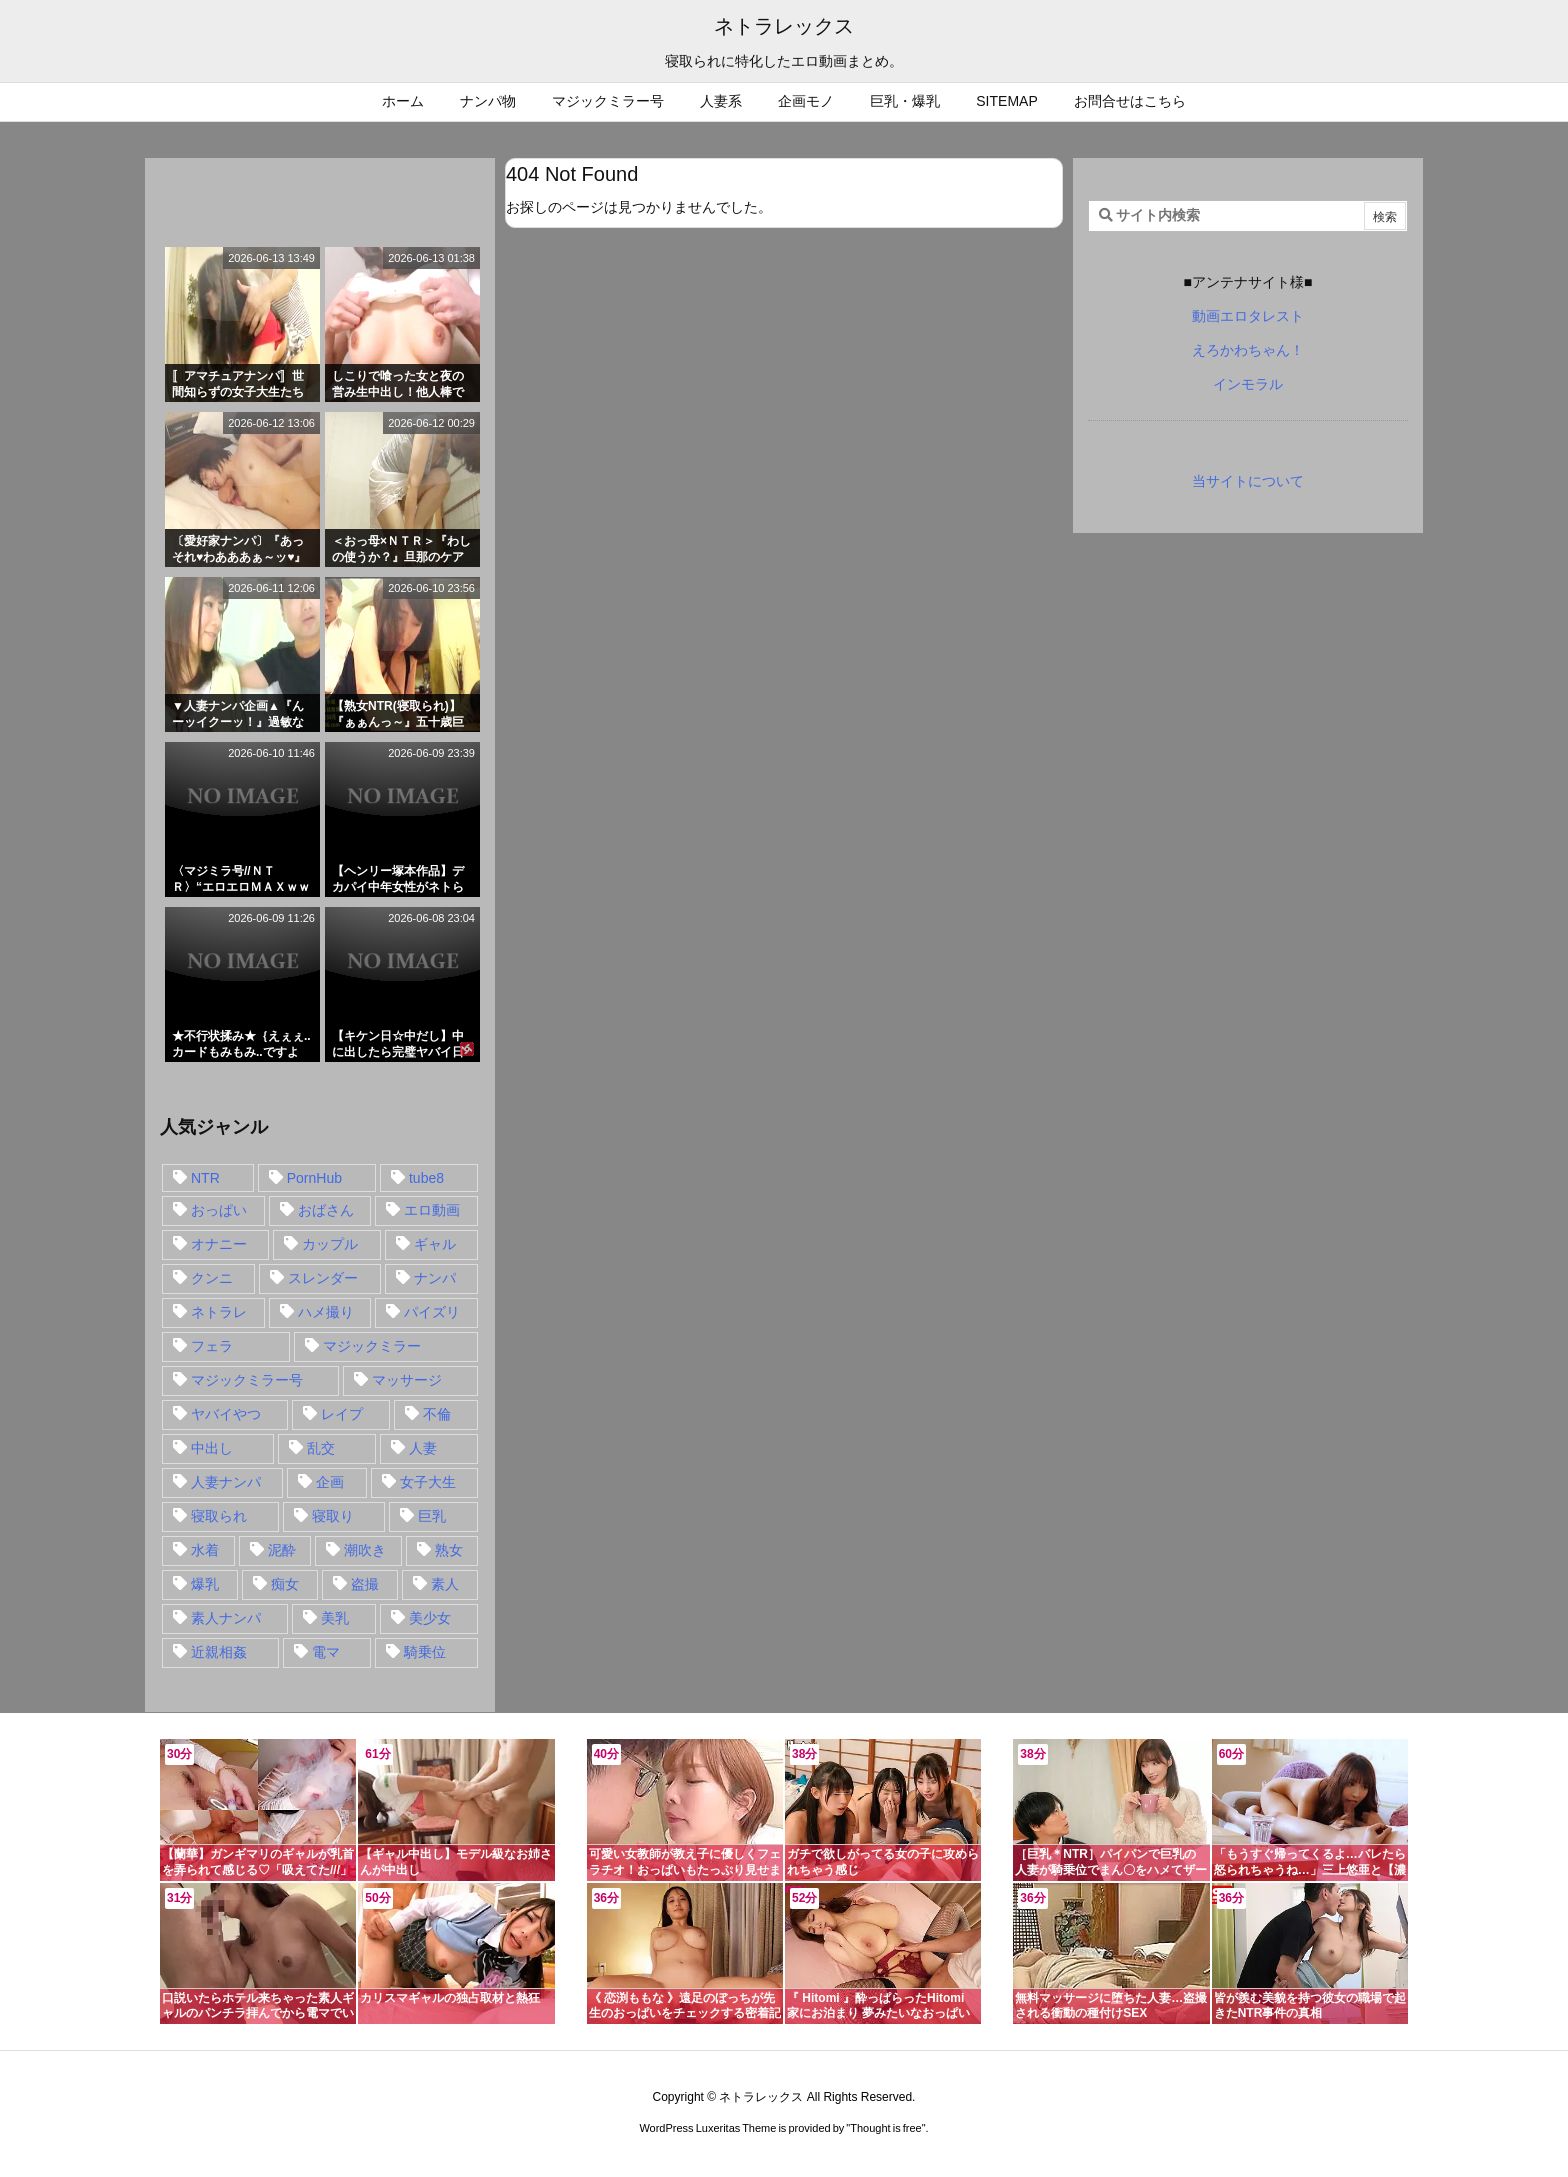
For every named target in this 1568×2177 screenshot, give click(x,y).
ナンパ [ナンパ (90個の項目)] (435, 1278)
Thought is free (885, 2128)
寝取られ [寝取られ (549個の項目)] (219, 1516)
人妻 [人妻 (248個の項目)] (423, 1448)
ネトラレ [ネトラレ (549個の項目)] (219, 1312)
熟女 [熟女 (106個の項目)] (449, 1550)
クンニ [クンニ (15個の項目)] (212, 1278)
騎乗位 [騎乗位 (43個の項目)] (425, 1652)
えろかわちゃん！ (1248, 350)
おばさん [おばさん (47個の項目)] (326, 1210)
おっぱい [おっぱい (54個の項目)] (219, 1210)
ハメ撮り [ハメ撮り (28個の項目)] (326, 1312)
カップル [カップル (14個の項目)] (330, 1244)
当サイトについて (1248, 481)
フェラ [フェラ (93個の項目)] (212, 1346)
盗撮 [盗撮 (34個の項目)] (365, 1584)
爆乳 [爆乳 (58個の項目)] (205, 1584)
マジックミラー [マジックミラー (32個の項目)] (372, 1346)
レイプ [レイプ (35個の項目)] (342, 1414)
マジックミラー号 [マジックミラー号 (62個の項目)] (247, 1380)
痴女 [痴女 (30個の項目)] (285, 1584)
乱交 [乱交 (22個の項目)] (321, 1448)
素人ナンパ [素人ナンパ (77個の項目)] (226, 1618)
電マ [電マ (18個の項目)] (326, 1652)
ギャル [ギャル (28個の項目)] (435, 1244)
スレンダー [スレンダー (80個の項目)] (323, 1278)
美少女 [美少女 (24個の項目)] (430, 1618)
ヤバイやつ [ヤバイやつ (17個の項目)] (226, 1414)
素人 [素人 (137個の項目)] (445, 1584)
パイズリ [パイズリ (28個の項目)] (432, 1312)
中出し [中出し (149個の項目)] (212, 1448)
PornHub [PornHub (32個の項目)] (314, 1178)
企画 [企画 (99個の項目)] (330, 1482)
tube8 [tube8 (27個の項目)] (426, 1178)
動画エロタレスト (1248, 316)
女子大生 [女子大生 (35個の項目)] (428, 1482)
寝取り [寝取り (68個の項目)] (333, 1516)
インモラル (1248, 384)
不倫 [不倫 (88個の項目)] (437, 1414)
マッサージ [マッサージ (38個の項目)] (407, 1380)
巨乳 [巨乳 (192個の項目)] (432, 1516)
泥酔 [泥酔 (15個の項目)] (282, 1550)
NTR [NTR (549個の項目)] (205, 1178)
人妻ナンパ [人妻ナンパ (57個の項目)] (226, 1482)
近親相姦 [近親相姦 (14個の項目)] (219, 1652)
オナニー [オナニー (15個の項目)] (219, 1244)
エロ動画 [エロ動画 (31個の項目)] (432, 1210)
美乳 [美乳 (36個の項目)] (335, 1618)
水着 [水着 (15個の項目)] (205, 1550)
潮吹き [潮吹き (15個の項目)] (365, 1550)
